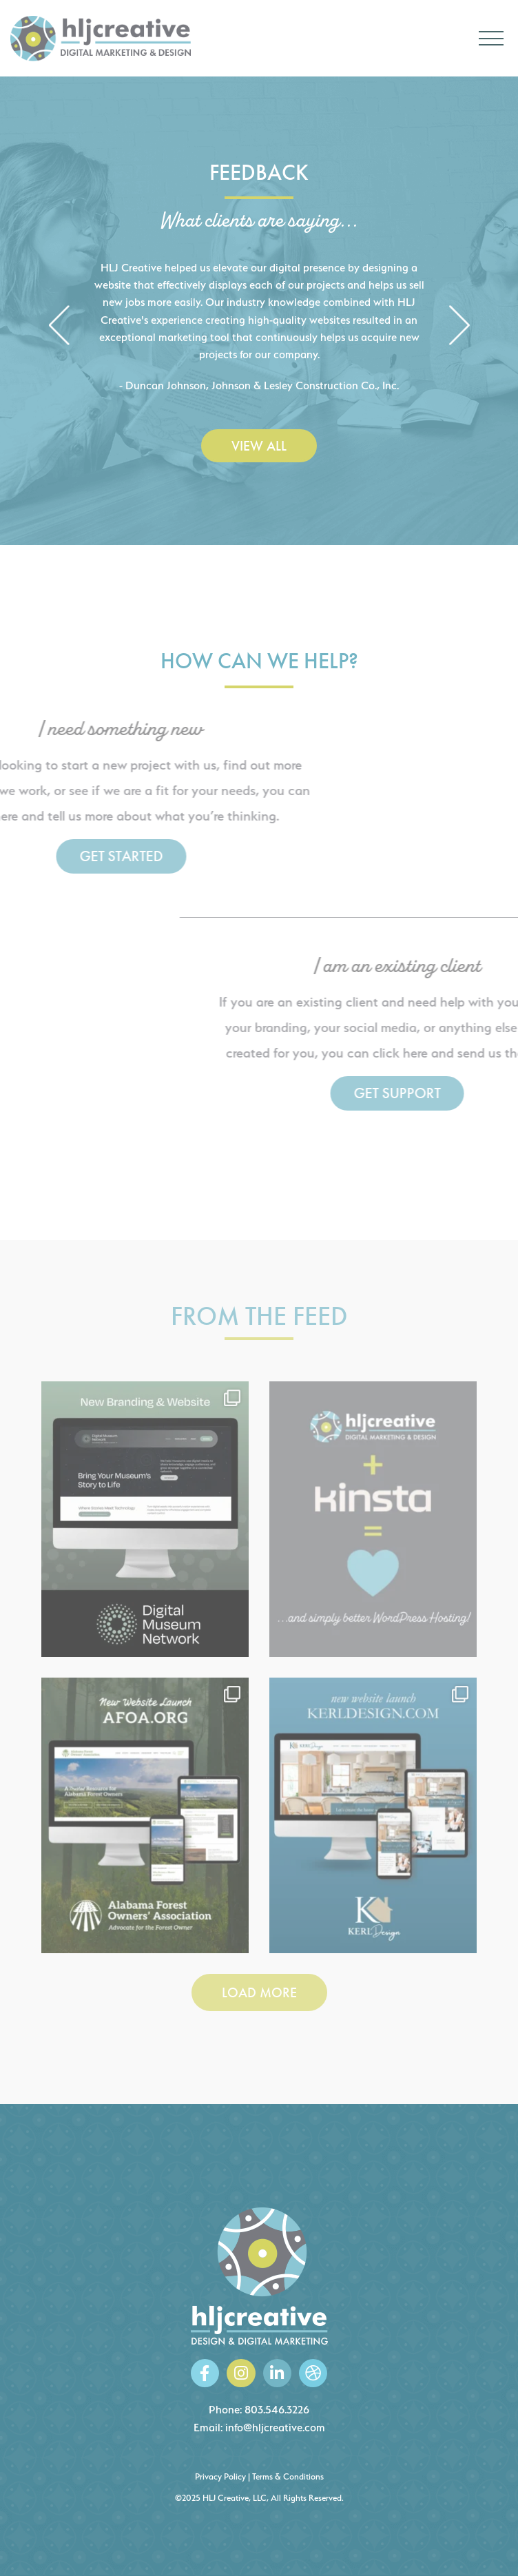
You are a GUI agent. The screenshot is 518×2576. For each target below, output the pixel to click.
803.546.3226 (277, 2409)
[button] (59, 327)
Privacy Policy (220, 2476)
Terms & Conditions (288, 2476)
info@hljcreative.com (275, 2427)
